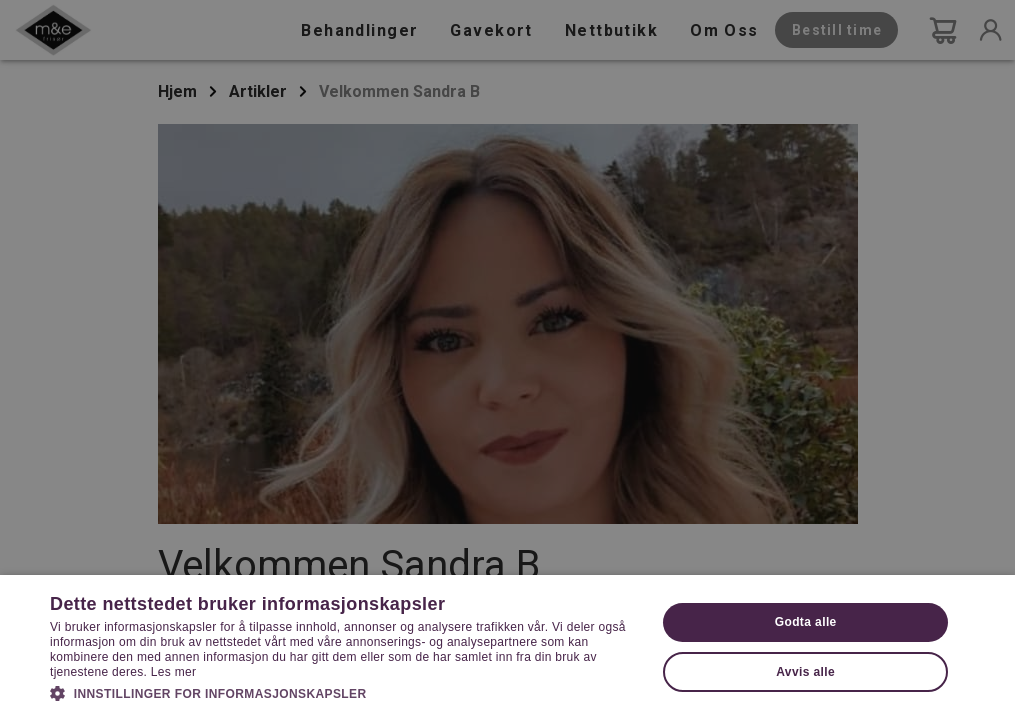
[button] (344, 692)
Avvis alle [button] (805, 672)
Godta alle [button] (806, 622)
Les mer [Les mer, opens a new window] (173, 672)
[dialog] (507, 360)
